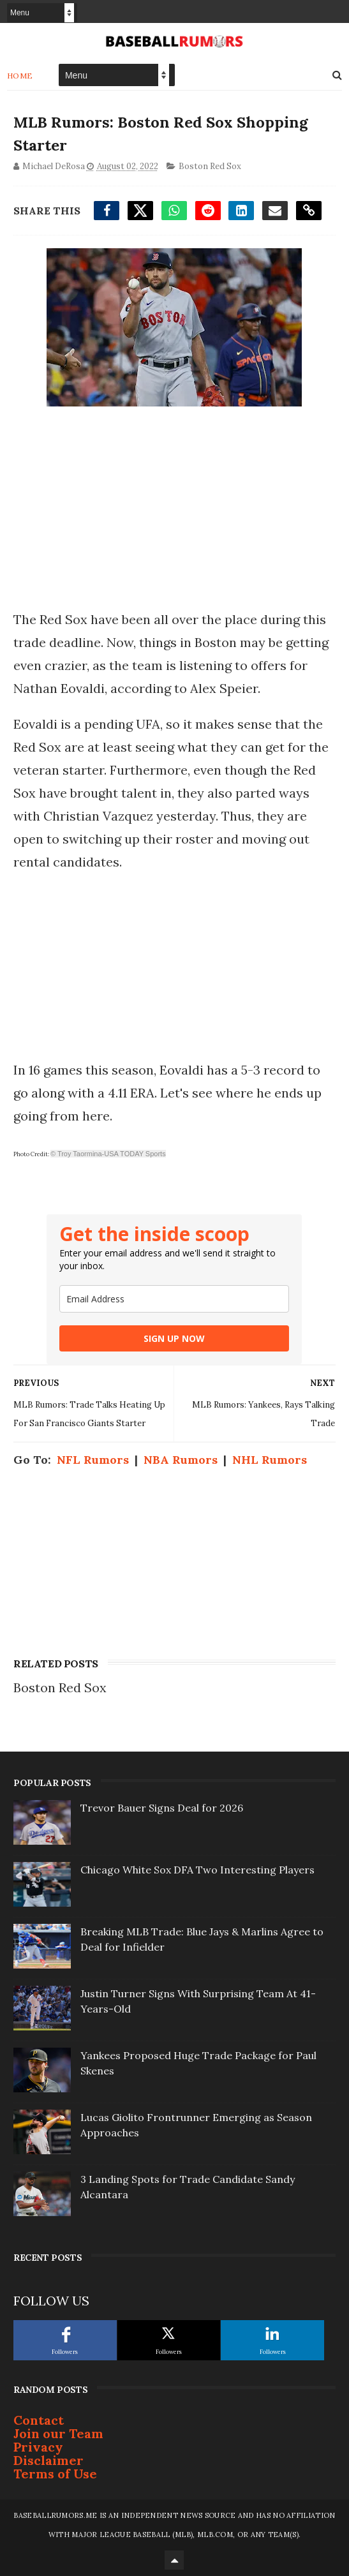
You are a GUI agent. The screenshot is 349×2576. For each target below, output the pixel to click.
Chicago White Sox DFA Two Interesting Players (197, 1869)
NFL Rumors (93, 1459)
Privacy (38, 2447)
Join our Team (58, 2433)
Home (20, 75)
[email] (174, 1299)
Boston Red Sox (210, 166)
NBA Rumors (181, 1459)
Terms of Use (55, 2474)
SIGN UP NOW (174, 1338)
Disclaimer (48, 2460)
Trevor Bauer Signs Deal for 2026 (161, 1807)
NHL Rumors (269, 1459)
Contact (38, 2420)
